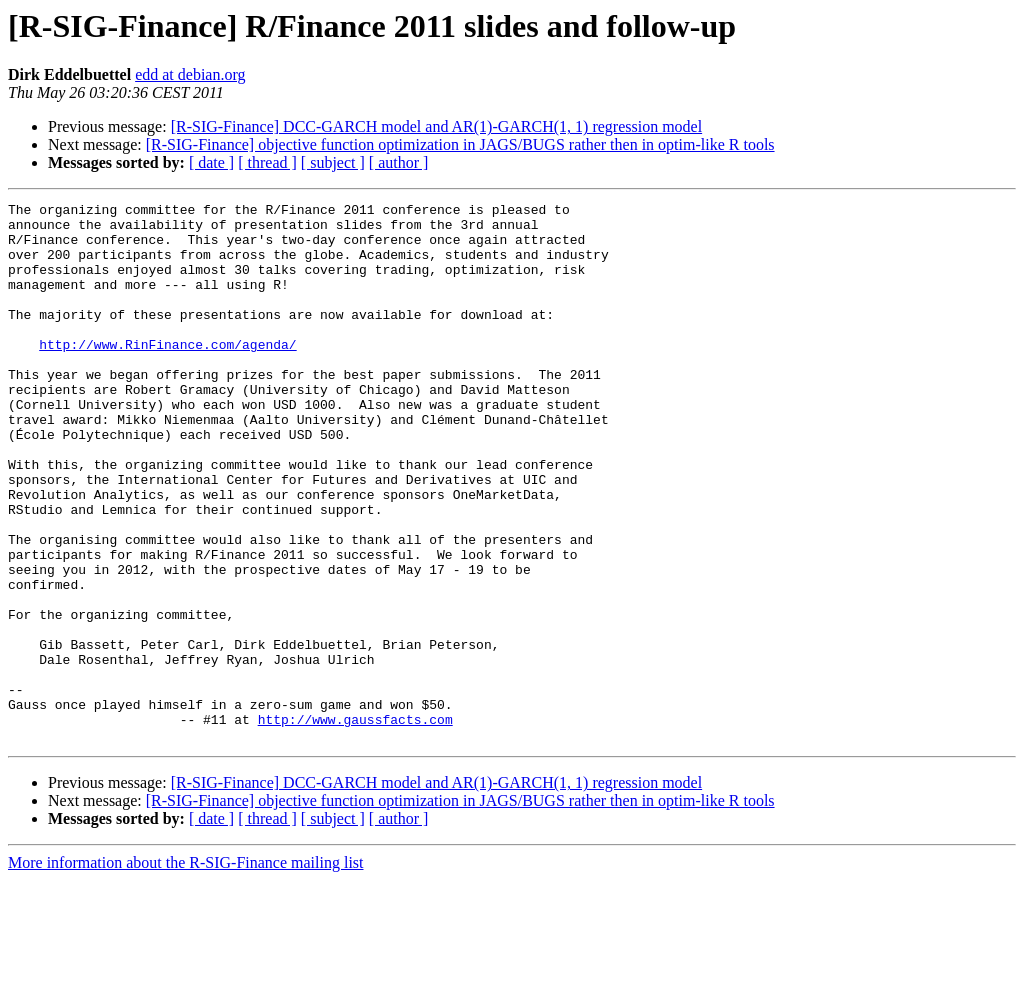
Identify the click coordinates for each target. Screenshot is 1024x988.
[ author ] (399, 162)
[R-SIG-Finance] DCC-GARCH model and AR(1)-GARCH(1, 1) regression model (436, 126)
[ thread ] (267, 162)
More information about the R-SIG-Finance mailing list (186, 970)
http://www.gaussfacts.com (355, 824)
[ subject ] (333, 162)
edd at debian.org (190, 74)
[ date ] (211, 162)
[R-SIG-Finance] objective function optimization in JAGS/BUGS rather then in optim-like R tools (460, 144)
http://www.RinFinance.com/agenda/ (167, 374)
